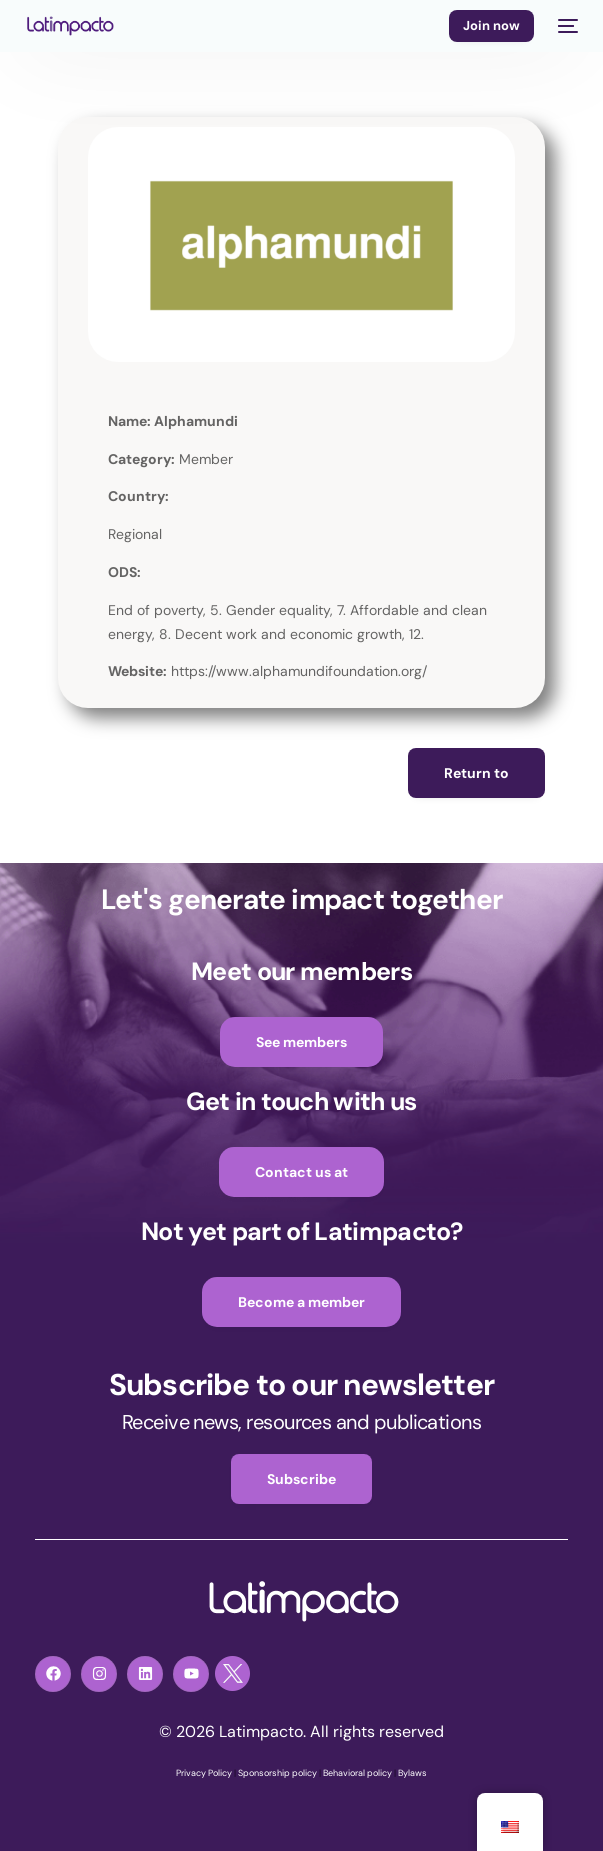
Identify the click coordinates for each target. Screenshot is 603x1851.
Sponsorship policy (277, 1773)
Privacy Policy (204, 1773)
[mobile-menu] (566, 26)
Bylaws (412, 1773)
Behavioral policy (357, 1773)
